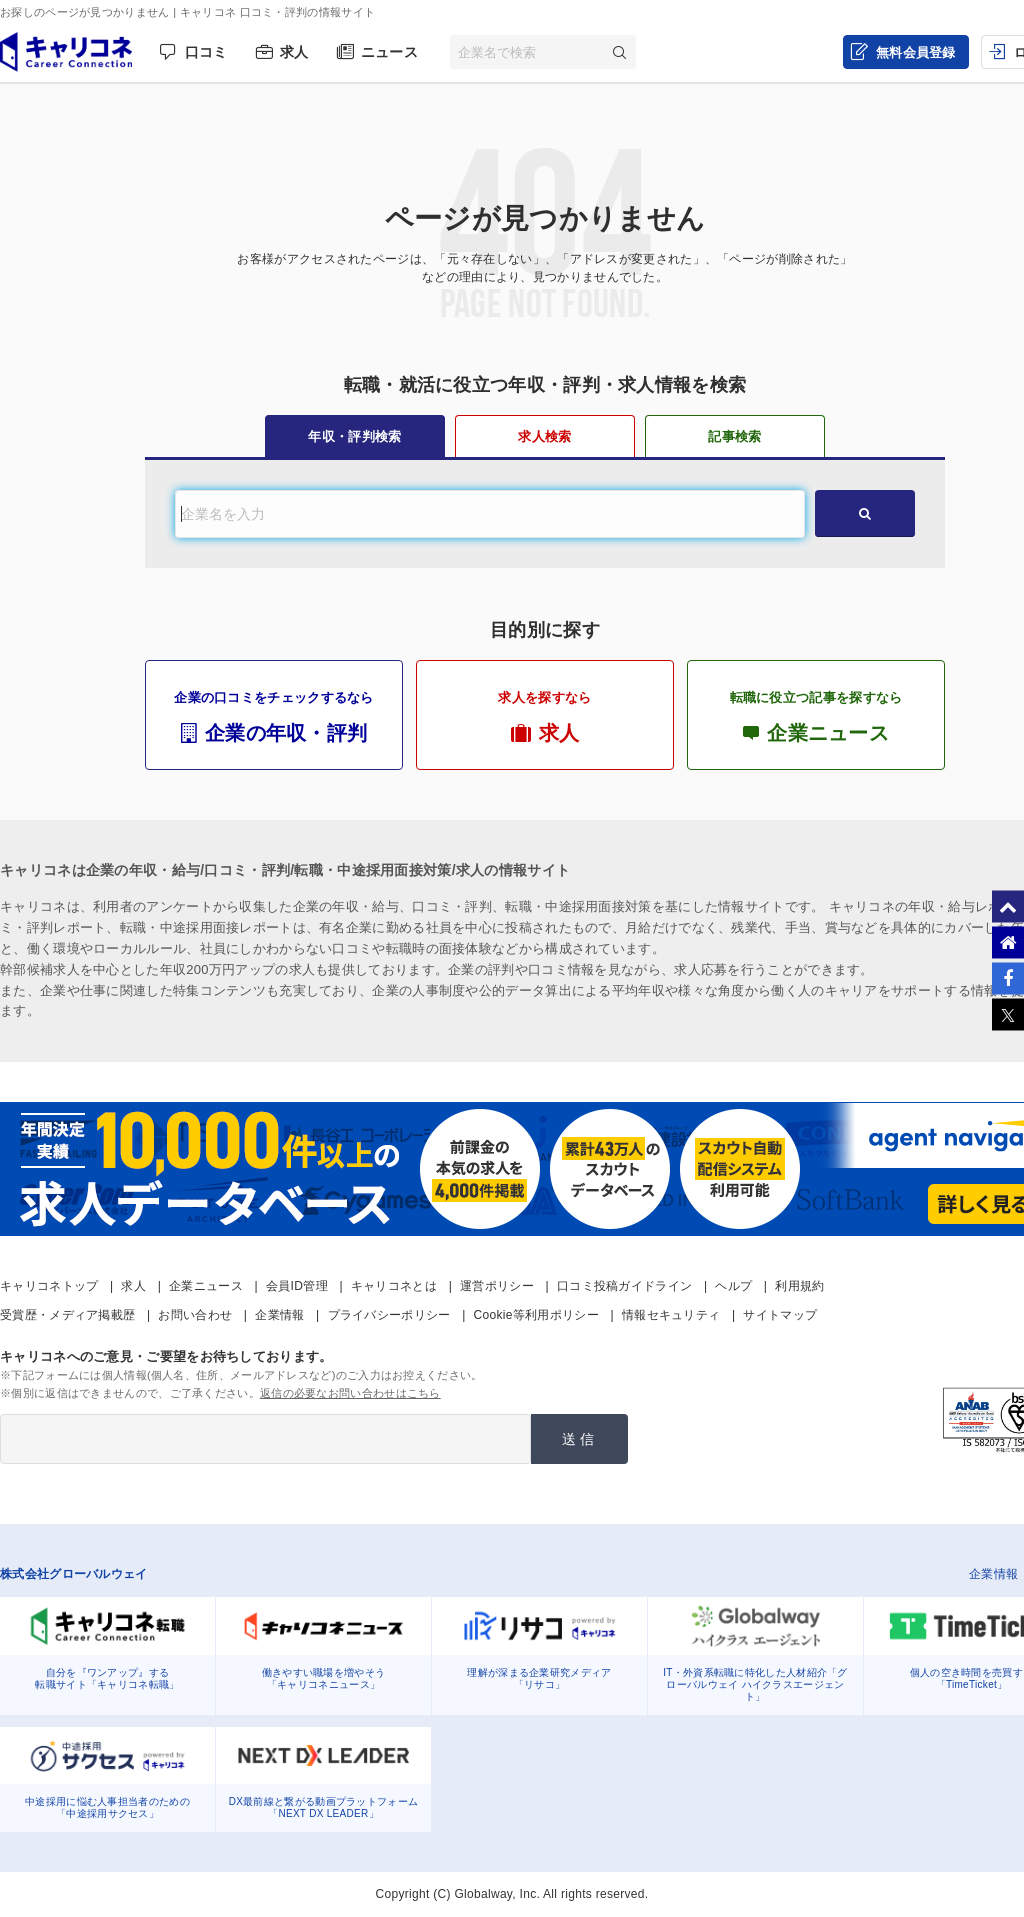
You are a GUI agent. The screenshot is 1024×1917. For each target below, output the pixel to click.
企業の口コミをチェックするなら (274, 717)
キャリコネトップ (49, 1286)
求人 (294, 52)
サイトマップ (780, 1315)
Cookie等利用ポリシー (536, 1315)
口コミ (206, 52)
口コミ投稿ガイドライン (624, 1286)
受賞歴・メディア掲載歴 (67, 1315)
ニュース (389, 52)
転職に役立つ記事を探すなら (816, 717)
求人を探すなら (545, 717)
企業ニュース (206, 1286)
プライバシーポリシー (389, 1315)
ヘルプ (733, 1286)
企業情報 (279, 1315)
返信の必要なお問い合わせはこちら (350, 1393)
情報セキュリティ (671, 1315)
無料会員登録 (916, 52)
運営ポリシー (497, 1286)
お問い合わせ (195, 1315)
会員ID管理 (297, 1286)
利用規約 (799, 1286)
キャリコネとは (394, 1286)
